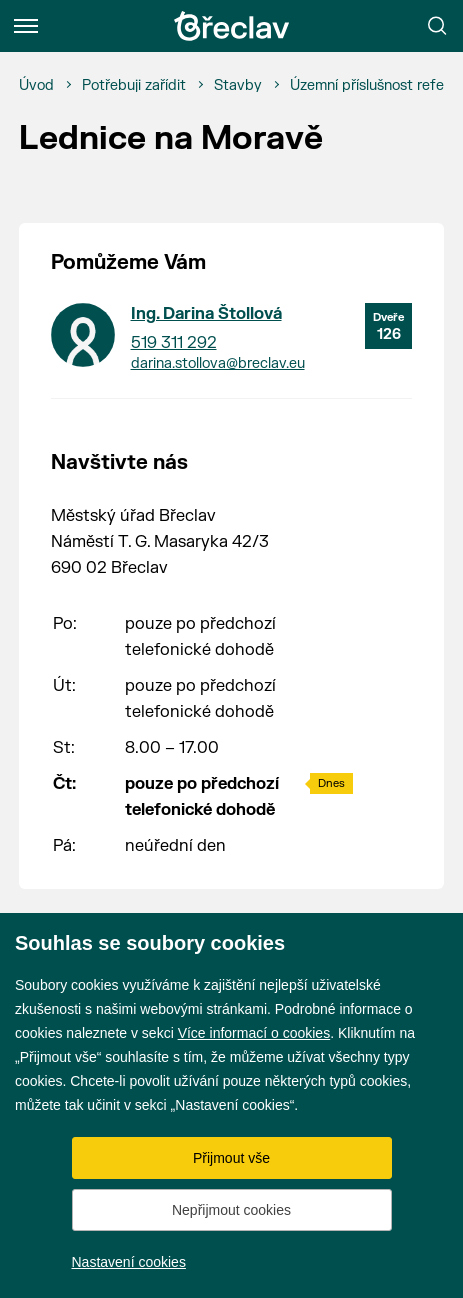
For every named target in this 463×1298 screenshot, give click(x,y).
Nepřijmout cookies (231, 1210)
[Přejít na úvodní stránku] (232, 26)
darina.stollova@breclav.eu (218, 363)
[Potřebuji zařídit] (134, 86)
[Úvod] (36, 86)
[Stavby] (238, 86)
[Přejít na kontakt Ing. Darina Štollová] (83, 335)
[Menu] (26, 26)
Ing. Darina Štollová (206, 314)
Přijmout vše (231, 1158)
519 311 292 (174, 343)
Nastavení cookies (129, 1262)
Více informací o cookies (254, 1033)
